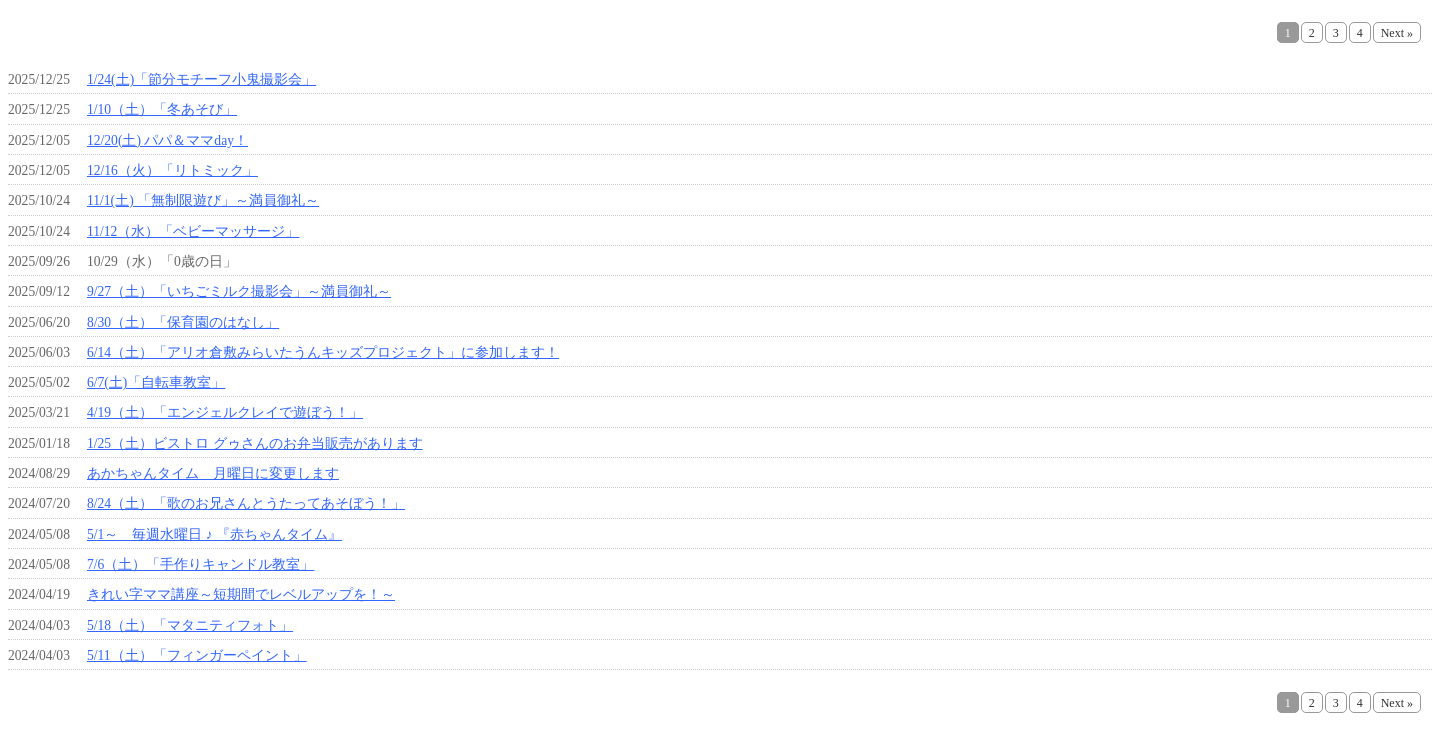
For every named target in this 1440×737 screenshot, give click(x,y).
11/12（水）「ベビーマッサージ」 (193, 231)
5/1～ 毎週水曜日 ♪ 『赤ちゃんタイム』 (214, 534)
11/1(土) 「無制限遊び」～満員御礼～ (203, 200)
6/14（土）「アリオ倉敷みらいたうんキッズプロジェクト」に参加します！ (323, 352)
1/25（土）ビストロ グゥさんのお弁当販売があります (255, 443)
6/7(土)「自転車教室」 (156, 382)
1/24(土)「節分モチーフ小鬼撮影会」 (201, 79)
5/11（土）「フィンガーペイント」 (197, 655)
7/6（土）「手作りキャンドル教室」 (200, 564)
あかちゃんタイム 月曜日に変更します (213, 473)
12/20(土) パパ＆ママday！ (167, 140)
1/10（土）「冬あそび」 (162, 109)
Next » (1397, 33)
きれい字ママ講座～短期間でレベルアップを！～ (241, 594)
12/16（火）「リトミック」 (172, 170)
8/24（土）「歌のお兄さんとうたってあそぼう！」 (246, 503)
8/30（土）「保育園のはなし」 (183, 322)
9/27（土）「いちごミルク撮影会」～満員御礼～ (239, 291)
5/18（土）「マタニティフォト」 (190, 625)
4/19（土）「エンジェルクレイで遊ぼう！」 (225, 412)
